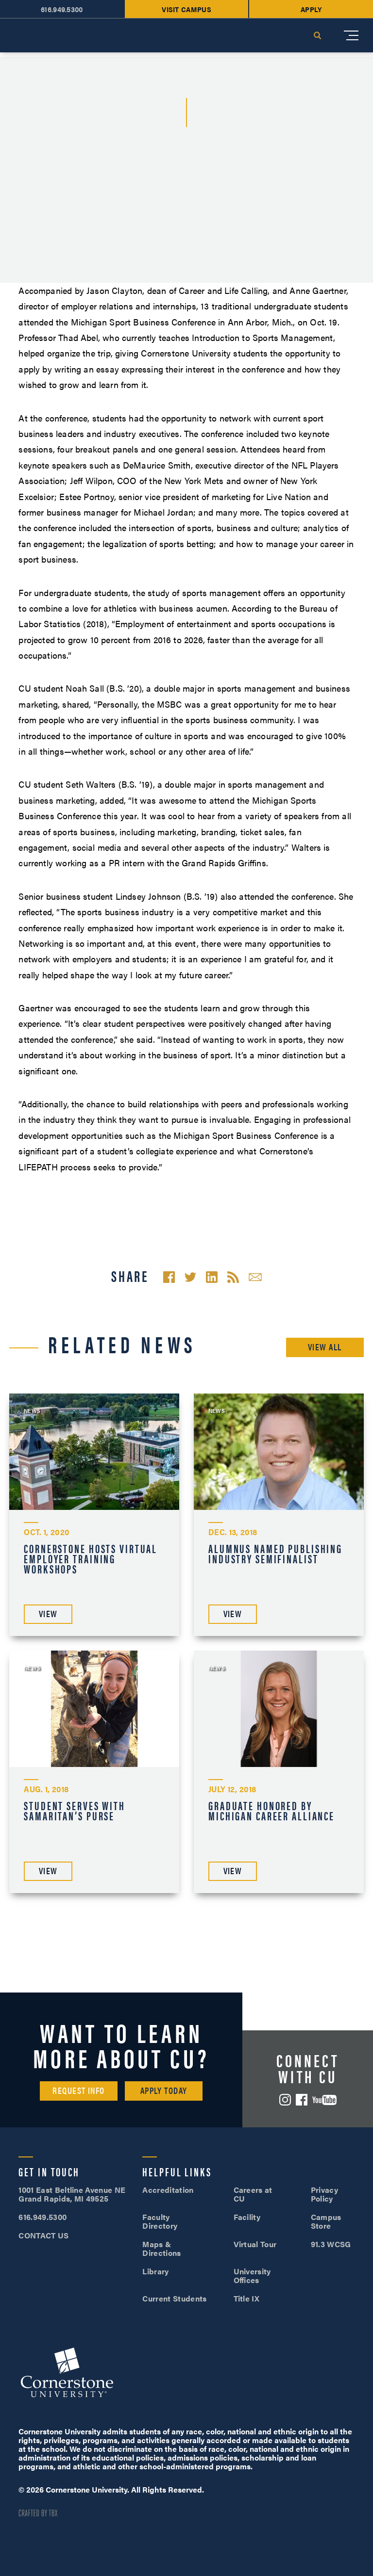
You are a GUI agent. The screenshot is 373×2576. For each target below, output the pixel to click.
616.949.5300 (62, 9)
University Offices (252, 2275)
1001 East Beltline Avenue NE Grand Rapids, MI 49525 (71, 2194)
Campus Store (326, 2221)
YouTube (324, 2100)
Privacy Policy (324, 2194)
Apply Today (163, 2090)
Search (317, 35)
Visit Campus (186, 9)
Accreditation (167, 2189)
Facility (247, 2216)
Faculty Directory (159, 2221)
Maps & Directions (161, 2248)
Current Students (174, 2298)
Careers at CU (253, 2194)
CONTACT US (43, 2235)
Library (155, 2271)
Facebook (301, 2100)
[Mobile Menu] (351, 35)
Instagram (285, 2100)
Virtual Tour (255, 2244)
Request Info (78, 2090)
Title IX (247, 2298)
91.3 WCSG (331, 2244)
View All (325, 1347)
